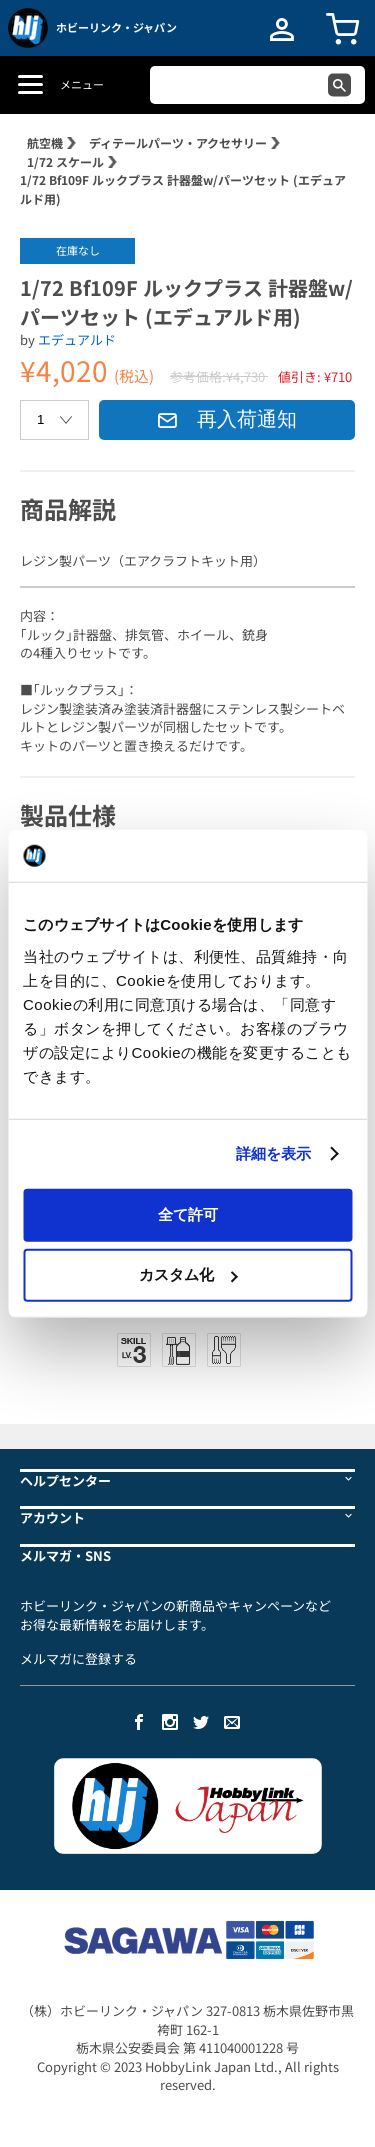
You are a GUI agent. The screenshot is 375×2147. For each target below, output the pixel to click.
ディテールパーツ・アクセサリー (178, 142)
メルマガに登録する (78, 1658)
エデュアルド (77, 339)
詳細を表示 (274, 1153)
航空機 (45, 142)
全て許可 (188, 1213)
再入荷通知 (227, 419)
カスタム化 (188, 1274)
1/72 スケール (65, 161)
